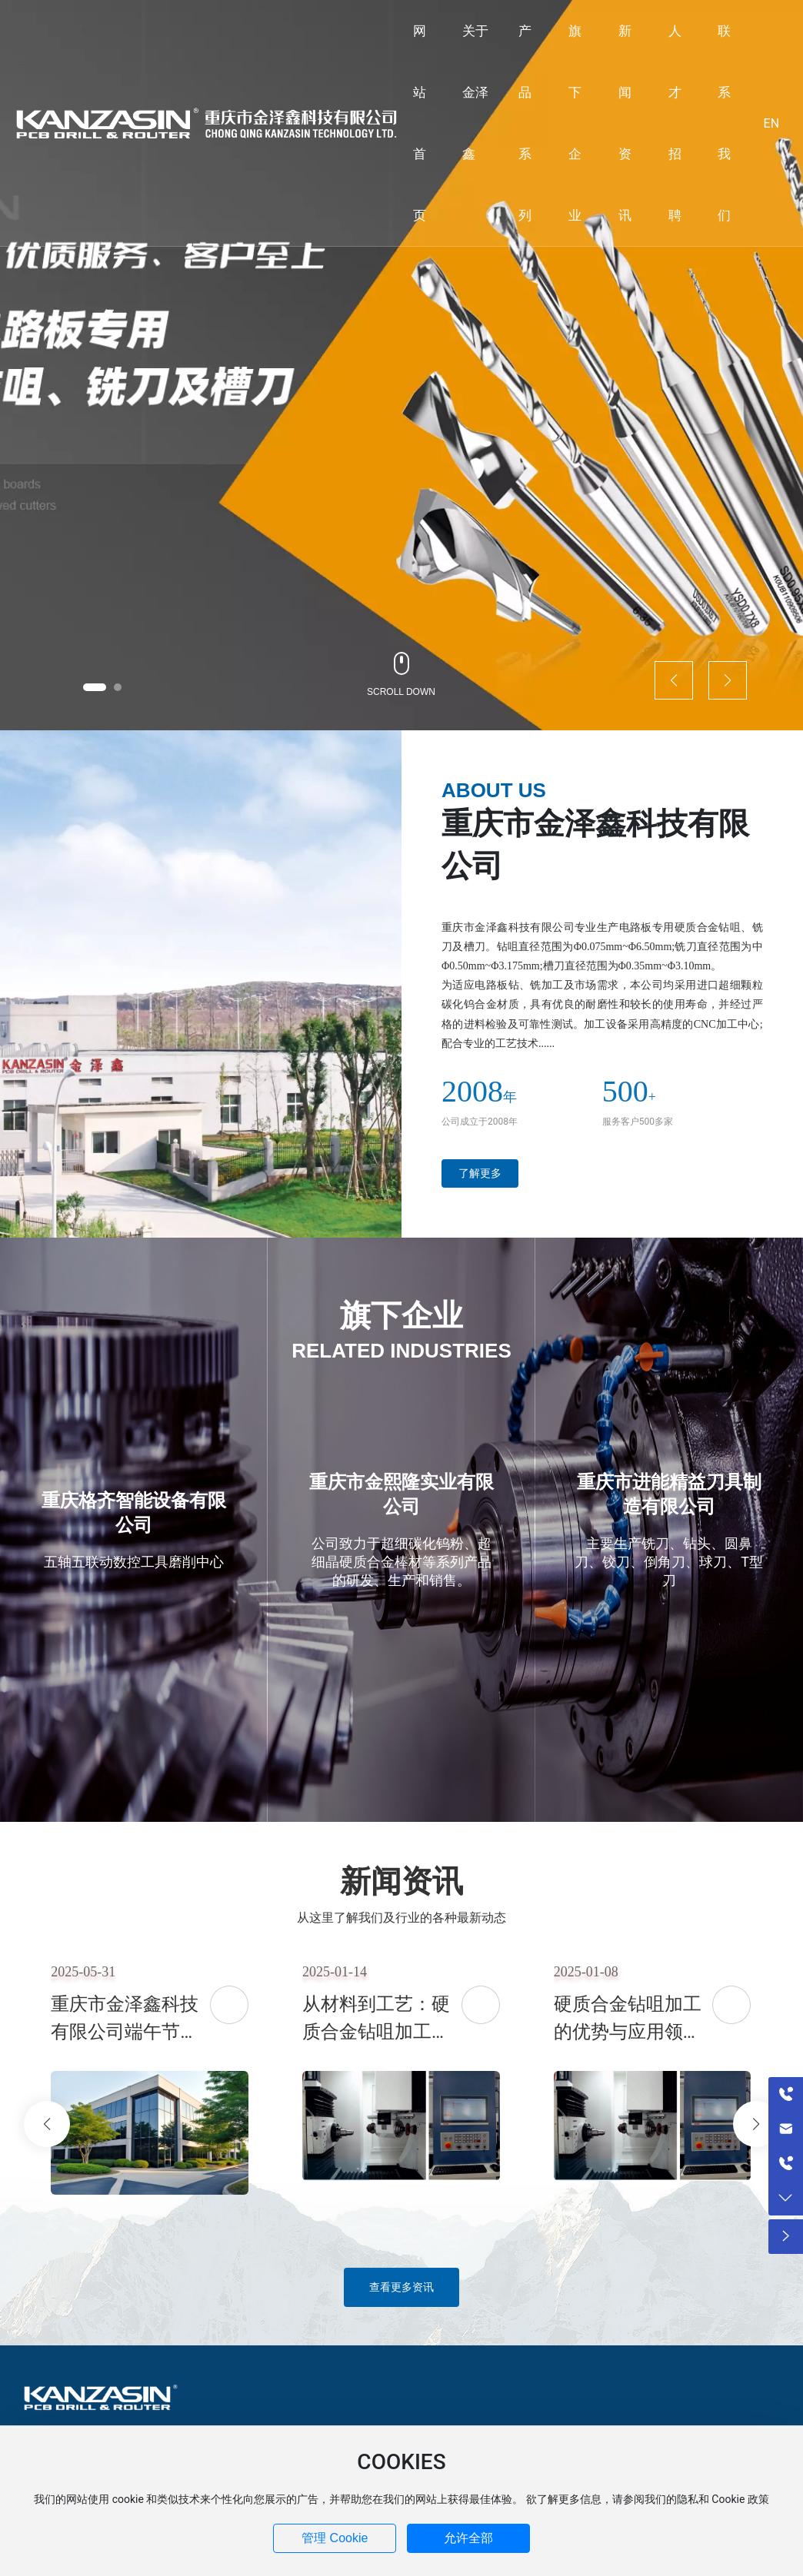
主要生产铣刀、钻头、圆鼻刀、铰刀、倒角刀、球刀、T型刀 (669, 1561)
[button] (94, 687)
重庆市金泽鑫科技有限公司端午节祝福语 (124, 2031)
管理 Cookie (335, 2537)
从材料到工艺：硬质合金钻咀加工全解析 (376, 2031)
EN (772, 123)
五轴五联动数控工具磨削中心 (134, 1562)
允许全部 (468, 2537)
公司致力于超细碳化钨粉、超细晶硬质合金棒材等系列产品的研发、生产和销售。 (401, 1561)
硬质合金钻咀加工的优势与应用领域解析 (627, 2031)
